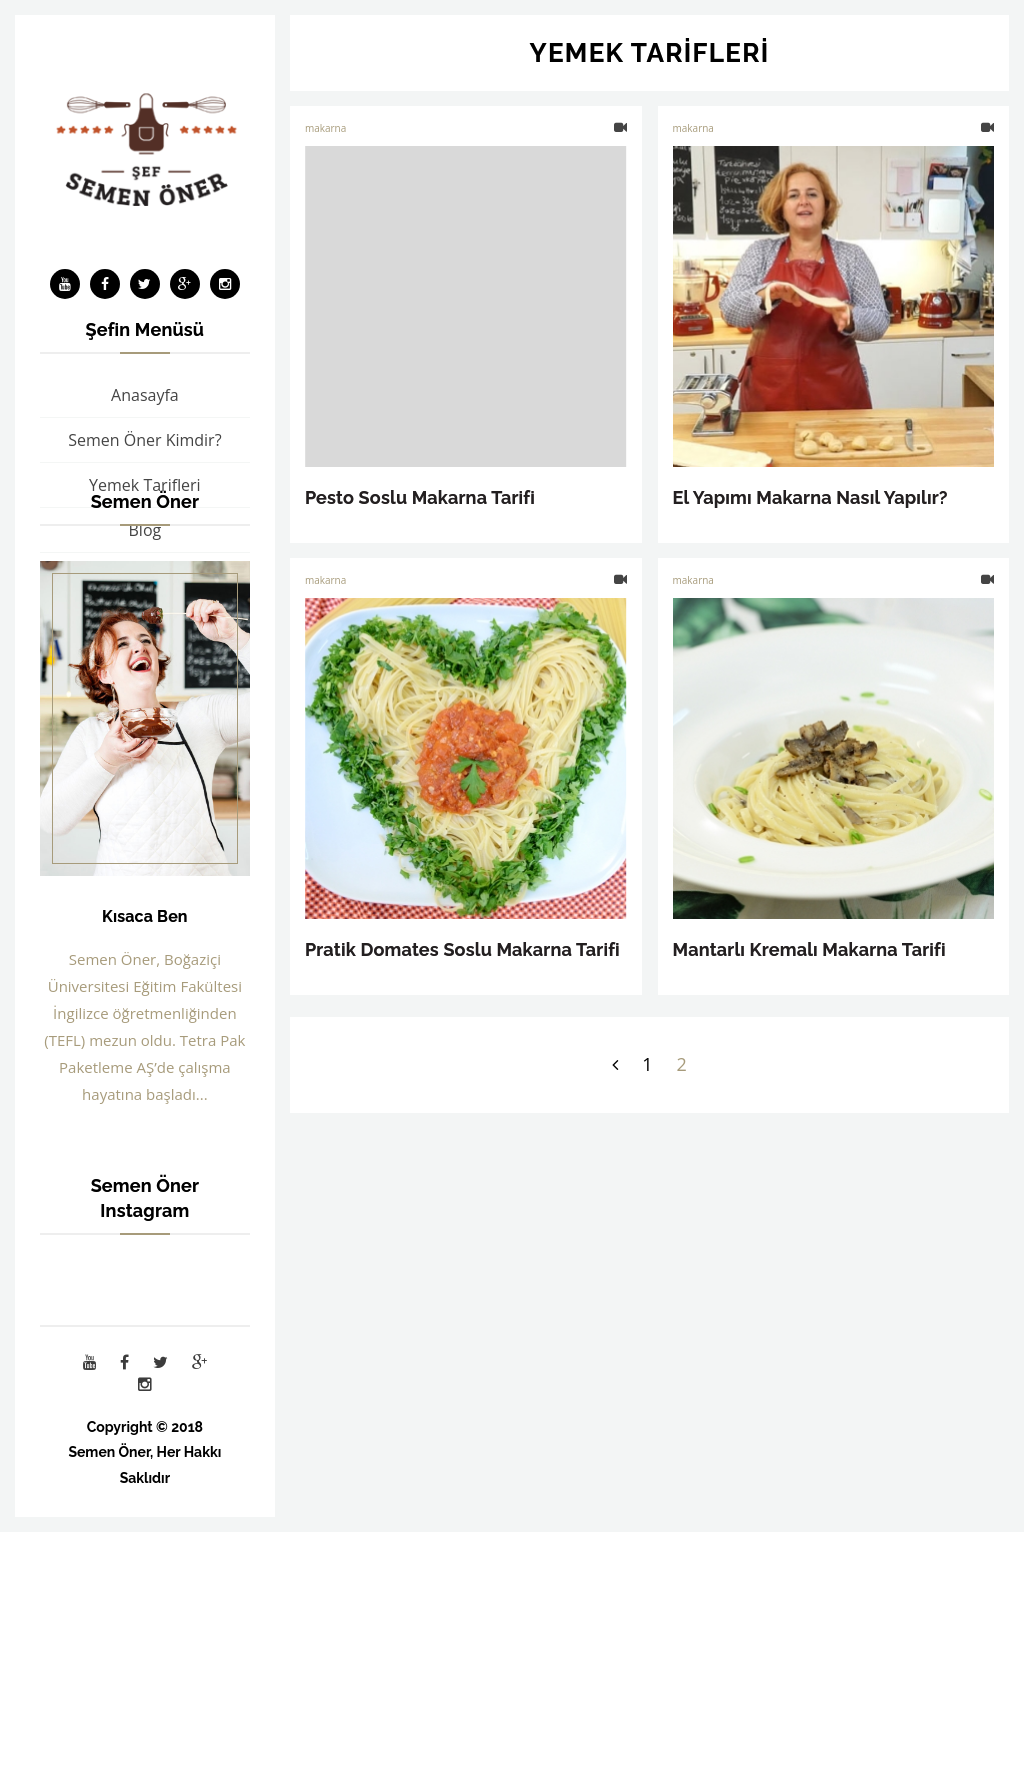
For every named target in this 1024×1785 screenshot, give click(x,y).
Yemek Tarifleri (145, 485)
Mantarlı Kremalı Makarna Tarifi (809, 949)
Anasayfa (145, 395)
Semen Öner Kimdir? (144, 440)
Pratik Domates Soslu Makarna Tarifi (462, 949)
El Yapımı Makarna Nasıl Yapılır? (810, 497)
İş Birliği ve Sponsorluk (144, 620)
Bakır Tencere (145, 575)
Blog (145, 530)
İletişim (145, 665)
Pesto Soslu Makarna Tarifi (420, 497)
